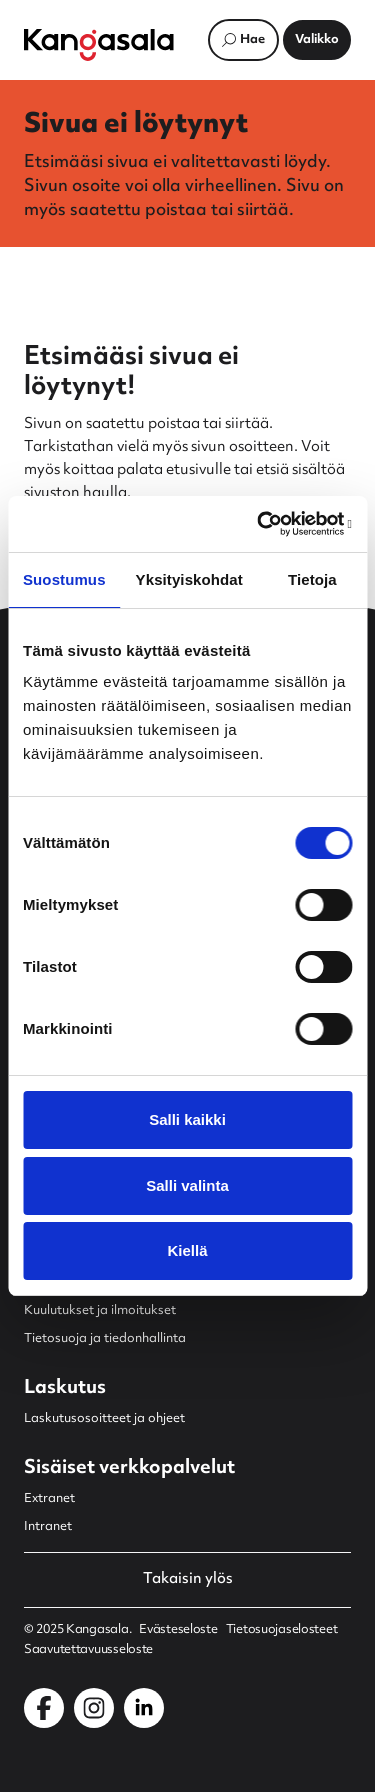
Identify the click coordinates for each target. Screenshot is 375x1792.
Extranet (49, 1499)
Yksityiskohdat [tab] (189, 579)
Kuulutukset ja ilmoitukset (100, 1311)
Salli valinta (187, 1185)
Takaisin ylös (188, 1580)
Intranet (48, 1527)
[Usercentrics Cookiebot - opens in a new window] (267, 524)
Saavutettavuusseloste (88, 1650)
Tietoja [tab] (312, 579)
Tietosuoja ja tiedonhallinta (105, 1339)
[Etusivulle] (99, 45)
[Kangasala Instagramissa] (94, 1708)
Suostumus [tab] (64, 579)
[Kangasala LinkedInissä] (144, 1708)
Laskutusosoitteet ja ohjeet (104, 1419)
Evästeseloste (178, 1630)
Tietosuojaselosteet (282, 1630)
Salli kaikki (187, 1119)
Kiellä (187, 1250)
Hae (252, 40)
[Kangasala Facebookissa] (44, 1708)
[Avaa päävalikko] (317, 40)
